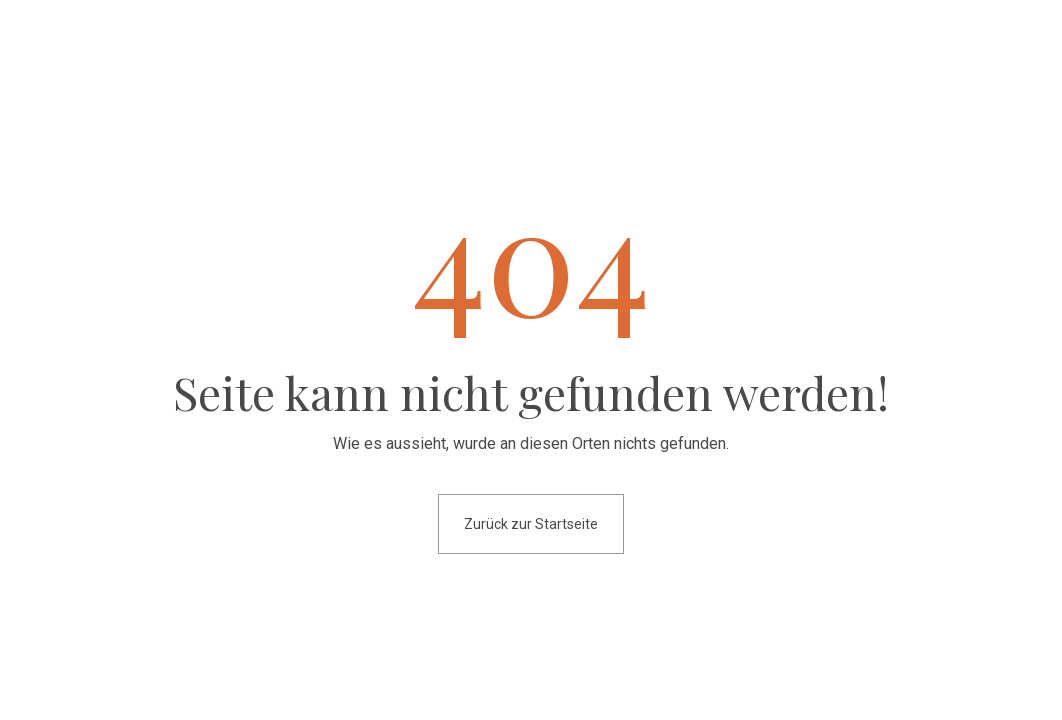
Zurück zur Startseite (531, 524)
